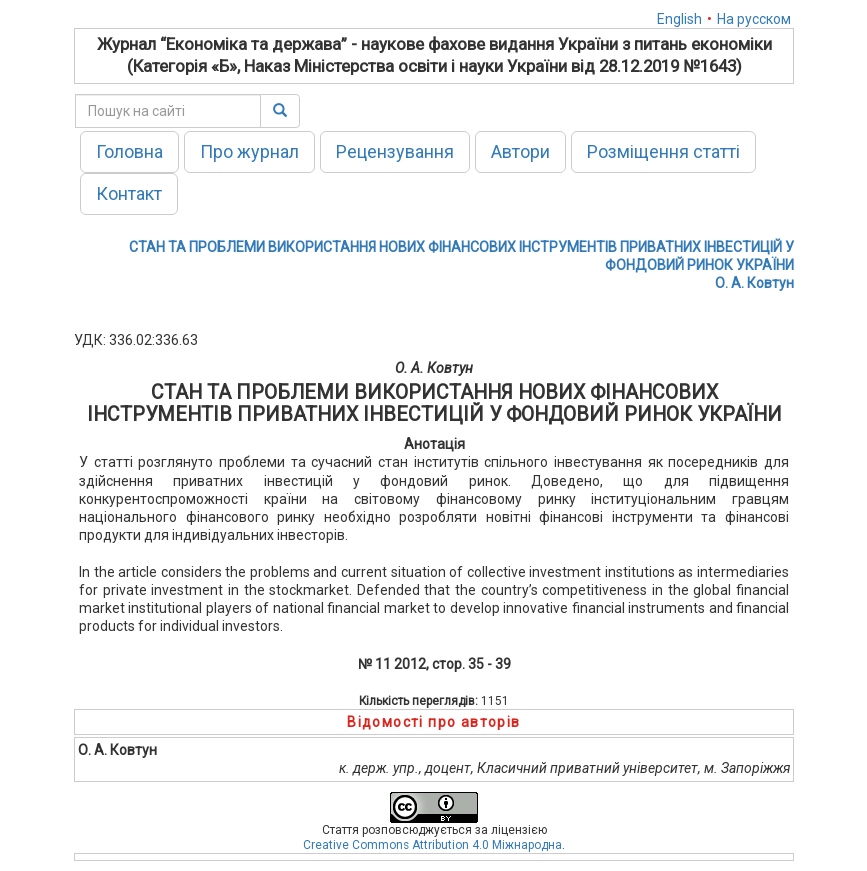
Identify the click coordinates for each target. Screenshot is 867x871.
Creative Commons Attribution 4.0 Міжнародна (432, 845)
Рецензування (395, 151)
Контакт (129, 193)
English (679, 19)
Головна (129, 151)
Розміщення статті (663, 151)
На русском (754, 19)
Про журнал (249, 151)
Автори (520, 151)
